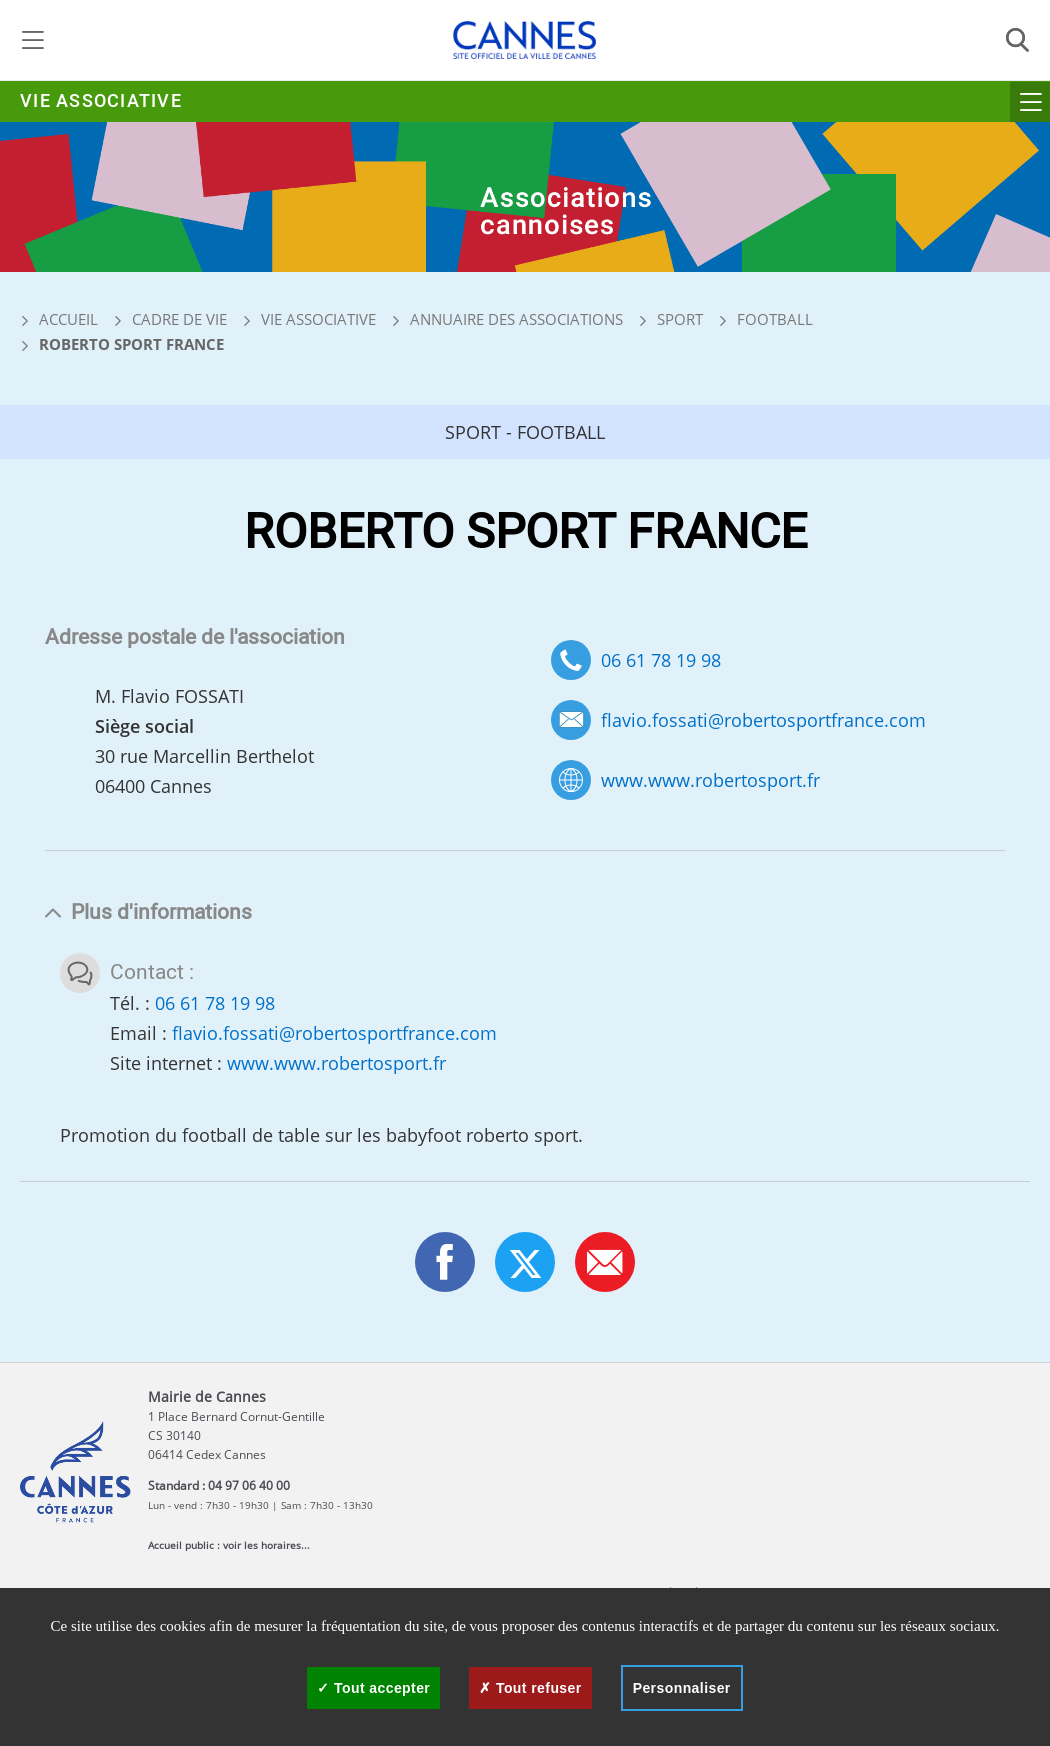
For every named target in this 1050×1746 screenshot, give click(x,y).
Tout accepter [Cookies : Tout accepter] (373, 1688)
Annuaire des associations (516, 319)
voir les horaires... (266, 1545)
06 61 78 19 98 (661, 660)
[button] (605, 1262)
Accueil (59, 319)
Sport (680, 319)
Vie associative (101, 101)
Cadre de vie (179, 319)
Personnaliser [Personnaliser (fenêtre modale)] (682, 1688)
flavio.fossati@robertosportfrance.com (763, 720)
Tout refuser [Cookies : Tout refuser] (530, 1688)
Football (775, 319)
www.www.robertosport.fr (710, 780)
